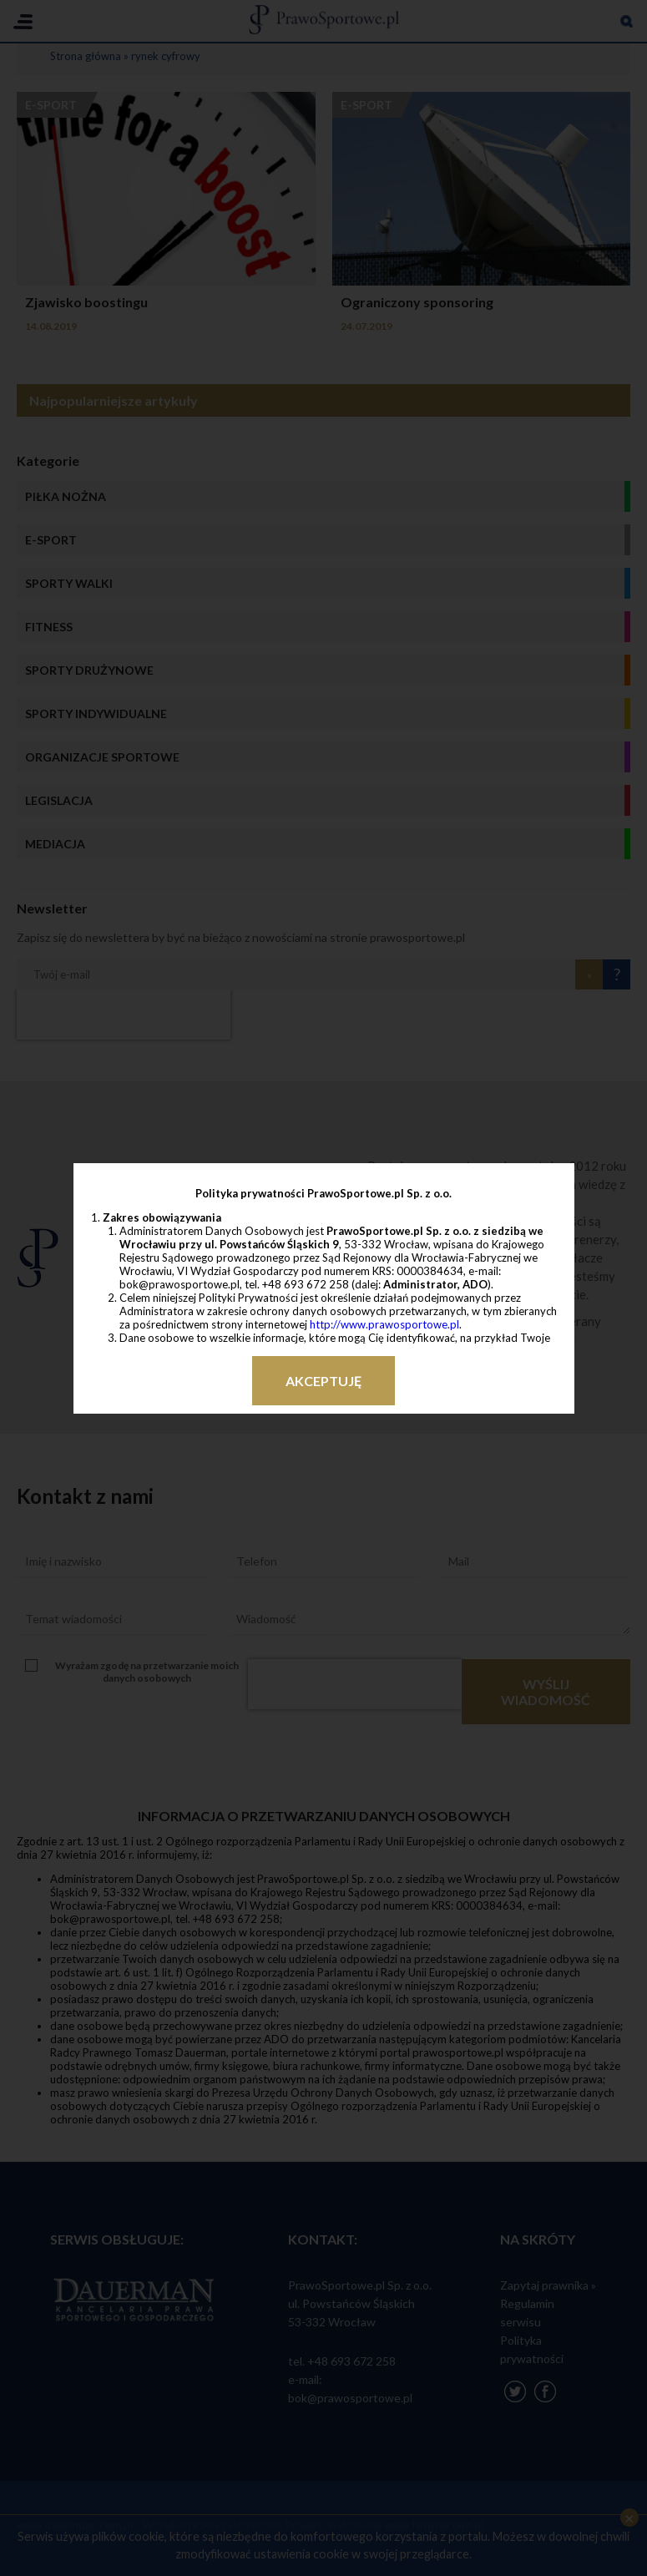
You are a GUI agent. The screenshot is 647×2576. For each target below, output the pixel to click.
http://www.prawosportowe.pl (384, 1324)
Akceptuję (323, 1381)
